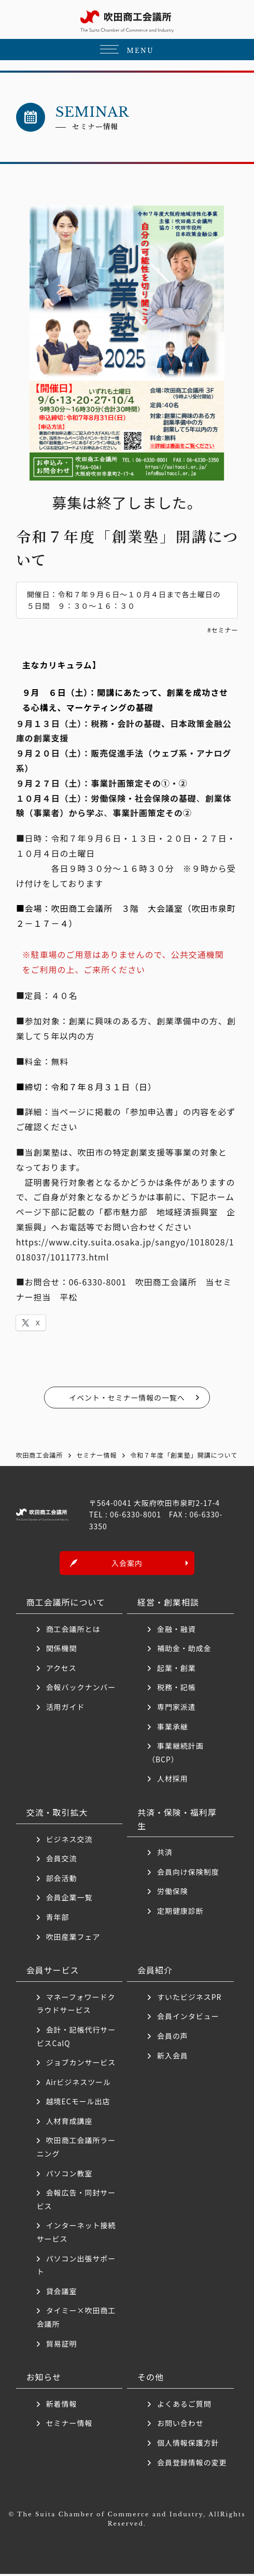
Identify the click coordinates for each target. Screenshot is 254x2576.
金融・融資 (176, 1630)
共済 (165, 1853)
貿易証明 (61, 2345)
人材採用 (172, 1780)
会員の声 (172, 2037)
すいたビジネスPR (189, 1998)
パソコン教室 (69, 2175)
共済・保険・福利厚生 (177, 1820)
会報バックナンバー (81, 1689)
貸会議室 (61, 2292)
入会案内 (127, 1564)
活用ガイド (65, 1708)
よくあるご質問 (184, 2405)
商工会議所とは (73, 1630)
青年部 (57, 1918)
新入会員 (172, 2057)
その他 (150, 2378)
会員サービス (52, 1971)
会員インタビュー (188, 2018)
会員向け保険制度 (188, 1873)
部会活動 (61, 1879)
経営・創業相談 (168, 1603)
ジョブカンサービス (81, 2064)
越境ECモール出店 (78, 2103)
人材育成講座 (69, 2122)
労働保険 (172, 1893)
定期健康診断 (180, 1912)
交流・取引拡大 (57, 1813)
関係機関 (61, 1650)
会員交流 (61, 1860)
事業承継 (172, 1728)
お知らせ (44, 2378)
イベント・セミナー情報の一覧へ (127, 1397)
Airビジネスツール (78, 2083)
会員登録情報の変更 (192, 2464)
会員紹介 (155, 1971)
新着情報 (61, 2405)
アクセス (61, 1669)
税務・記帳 (176, 1689)
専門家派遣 (176, 1708)
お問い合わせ (180, 2425)
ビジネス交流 (69, 1840)
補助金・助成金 (184, 1650)
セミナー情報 (69, 2425)
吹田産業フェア (73, 1938)
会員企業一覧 (73, 1899)
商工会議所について (65, 1603)
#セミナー (222, 629)
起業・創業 (176, 1669)
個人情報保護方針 (188, 2444)
